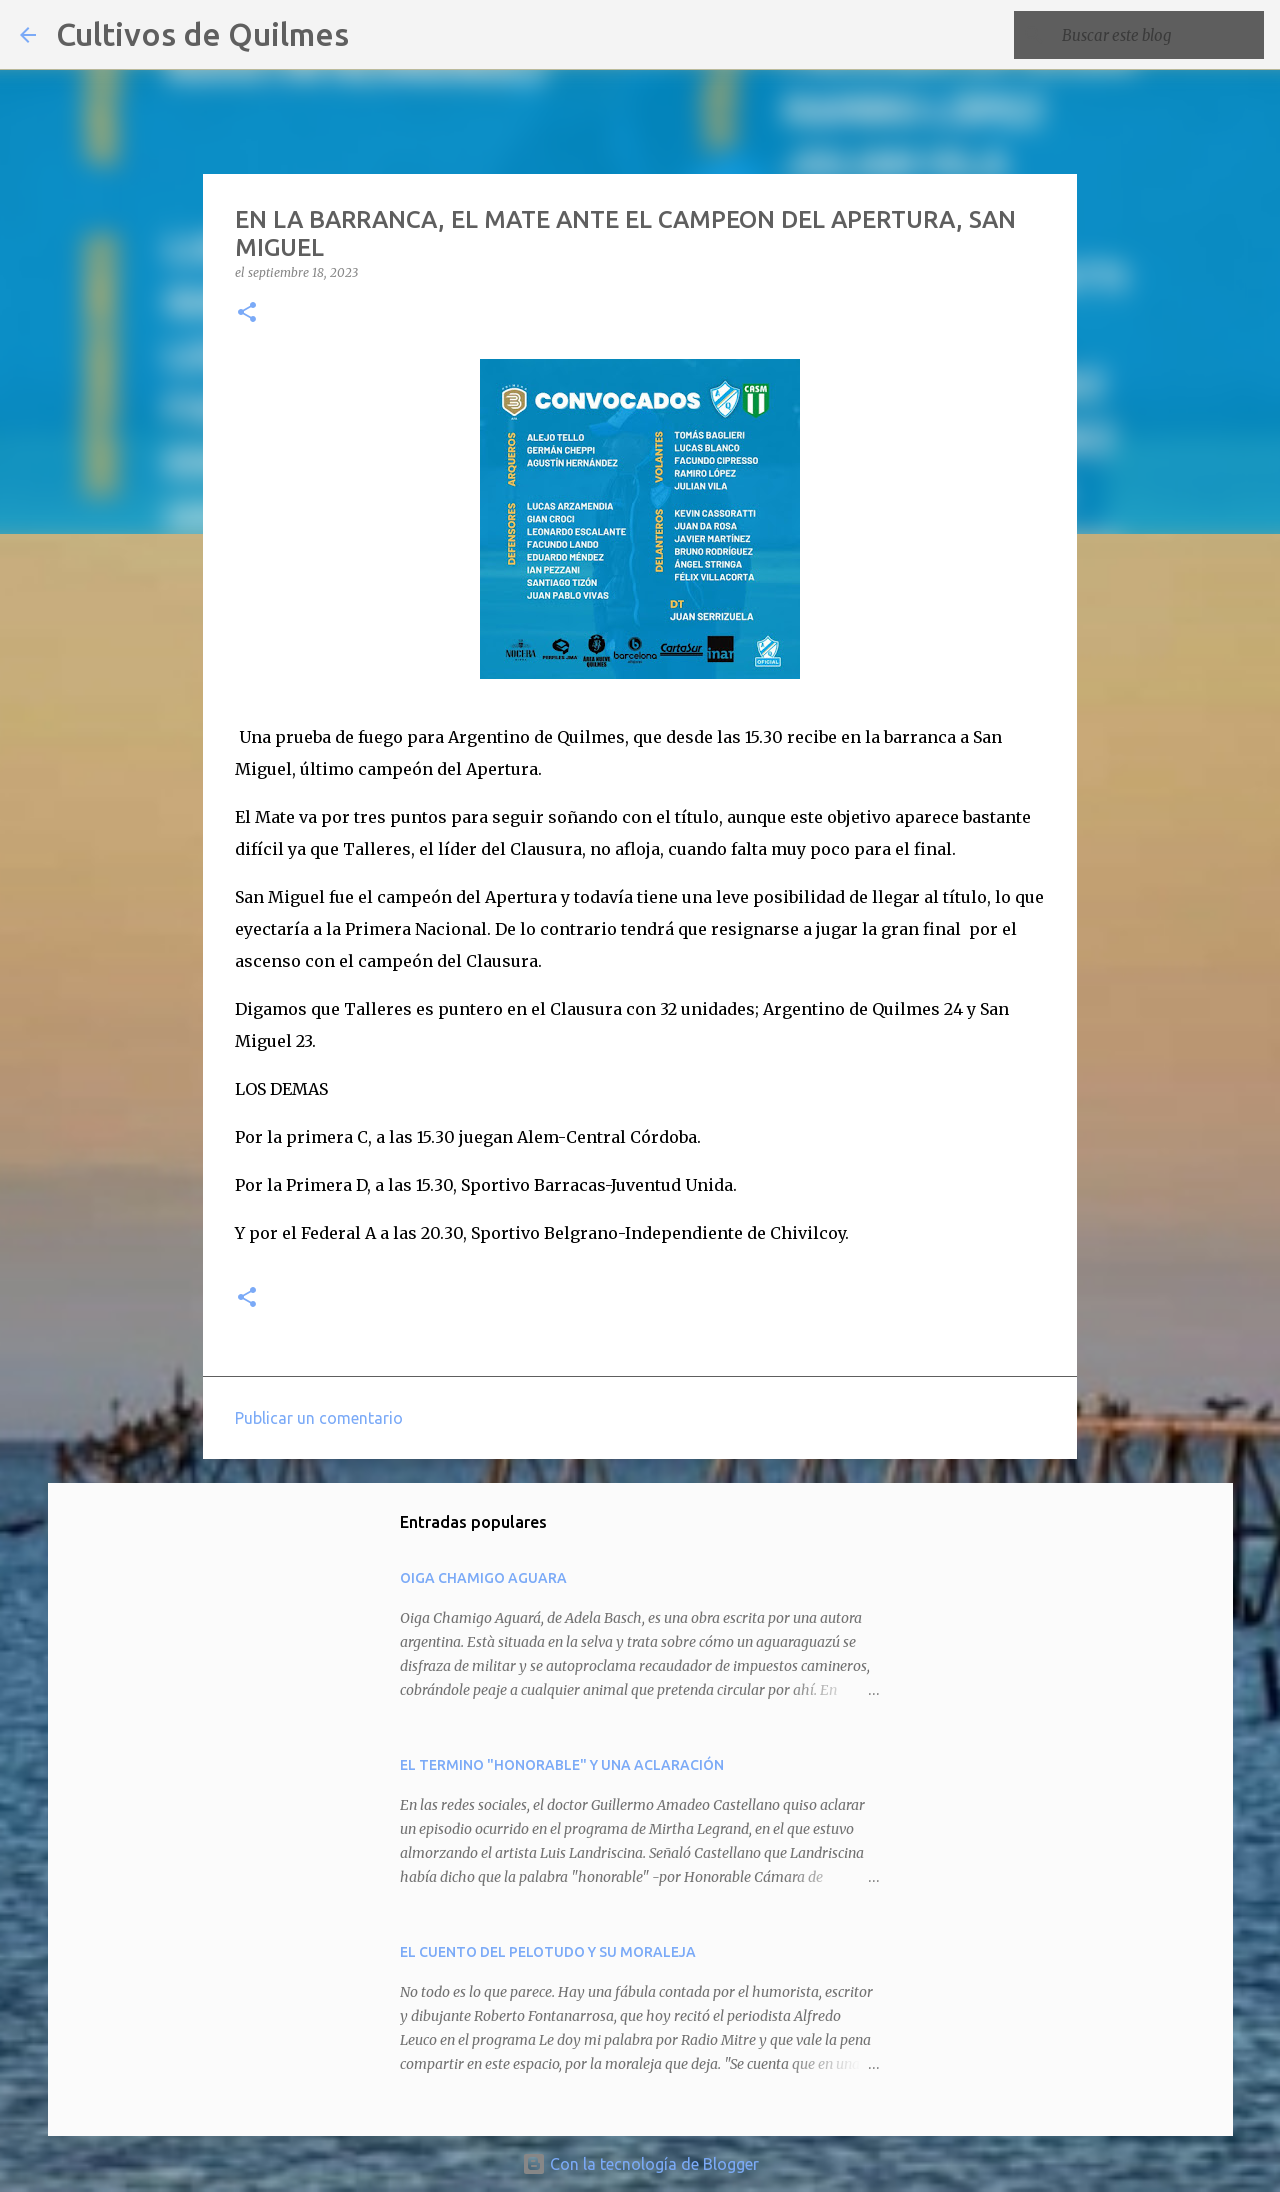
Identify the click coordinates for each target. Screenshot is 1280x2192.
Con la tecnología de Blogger (640, 2164)
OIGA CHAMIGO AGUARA (483, 1578)
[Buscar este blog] (1159, 35)
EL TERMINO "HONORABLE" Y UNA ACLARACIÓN (562, 1765)
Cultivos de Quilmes (202, 34)
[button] (247, 313)
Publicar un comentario (319, 1418)
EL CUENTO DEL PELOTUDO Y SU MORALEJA (548, 1952)
